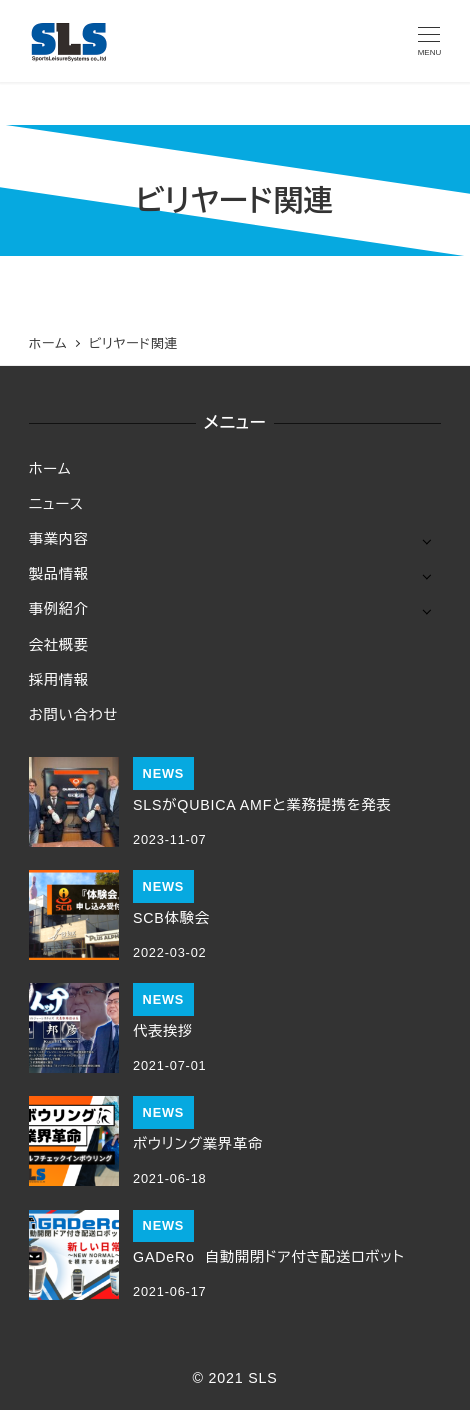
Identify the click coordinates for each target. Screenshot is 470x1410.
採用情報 (59, 680)
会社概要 (59, 645)
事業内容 (59, 539)
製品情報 (59, 574)
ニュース (56, 504)
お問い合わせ (73, 715)
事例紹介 (59, 609)
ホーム (50, 469)
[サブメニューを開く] (426, 540)
